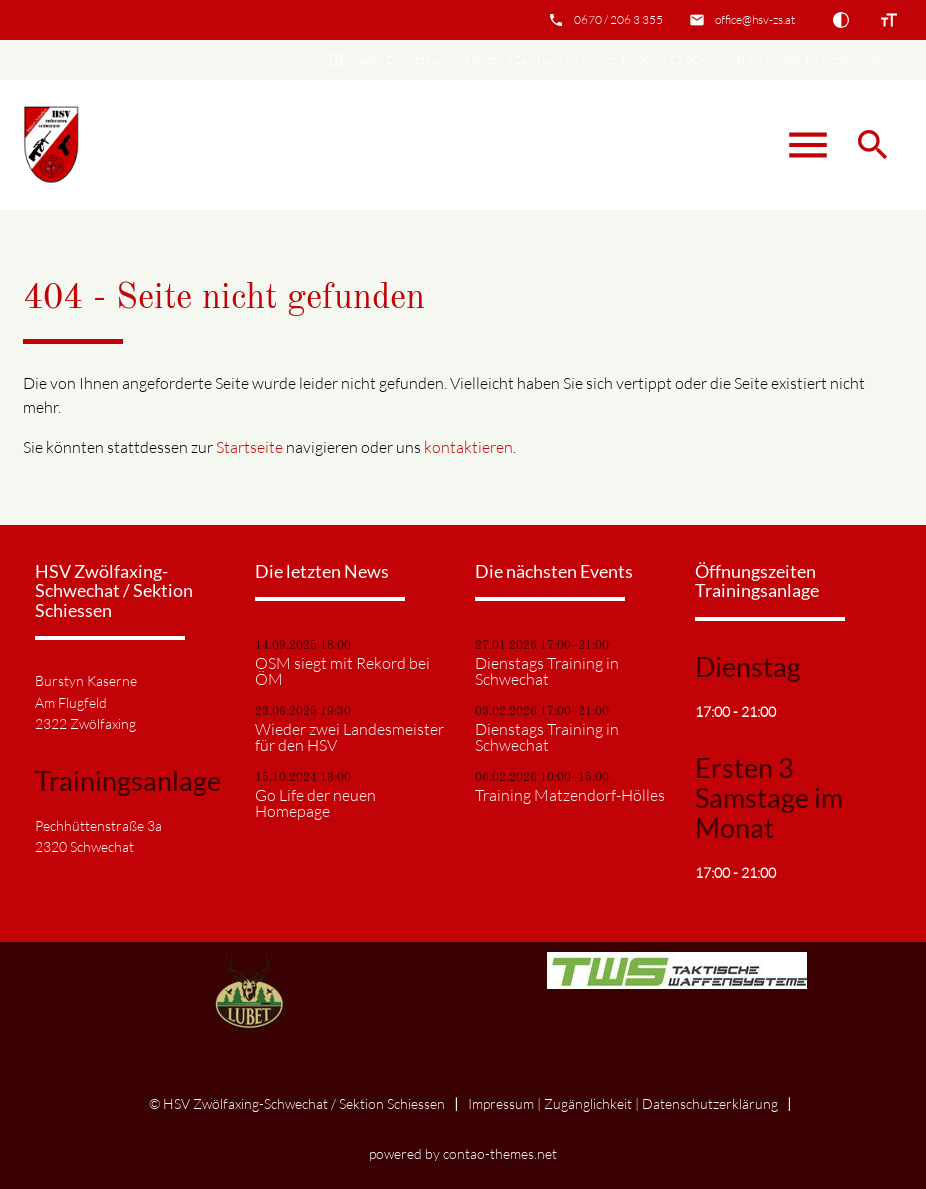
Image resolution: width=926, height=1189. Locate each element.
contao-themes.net (500, 1153)
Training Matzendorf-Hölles (570, 795)
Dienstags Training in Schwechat (547, 671)
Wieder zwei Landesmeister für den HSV (349, 737)
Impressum (501, 1103)
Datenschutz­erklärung (710, 1103)
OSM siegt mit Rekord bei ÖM (342, 671)
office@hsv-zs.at (755, 19)
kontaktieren (468, 447)
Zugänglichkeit (588, 1103)
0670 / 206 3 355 (618, 19)
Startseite (249, 447)
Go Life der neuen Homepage (315, 803)
